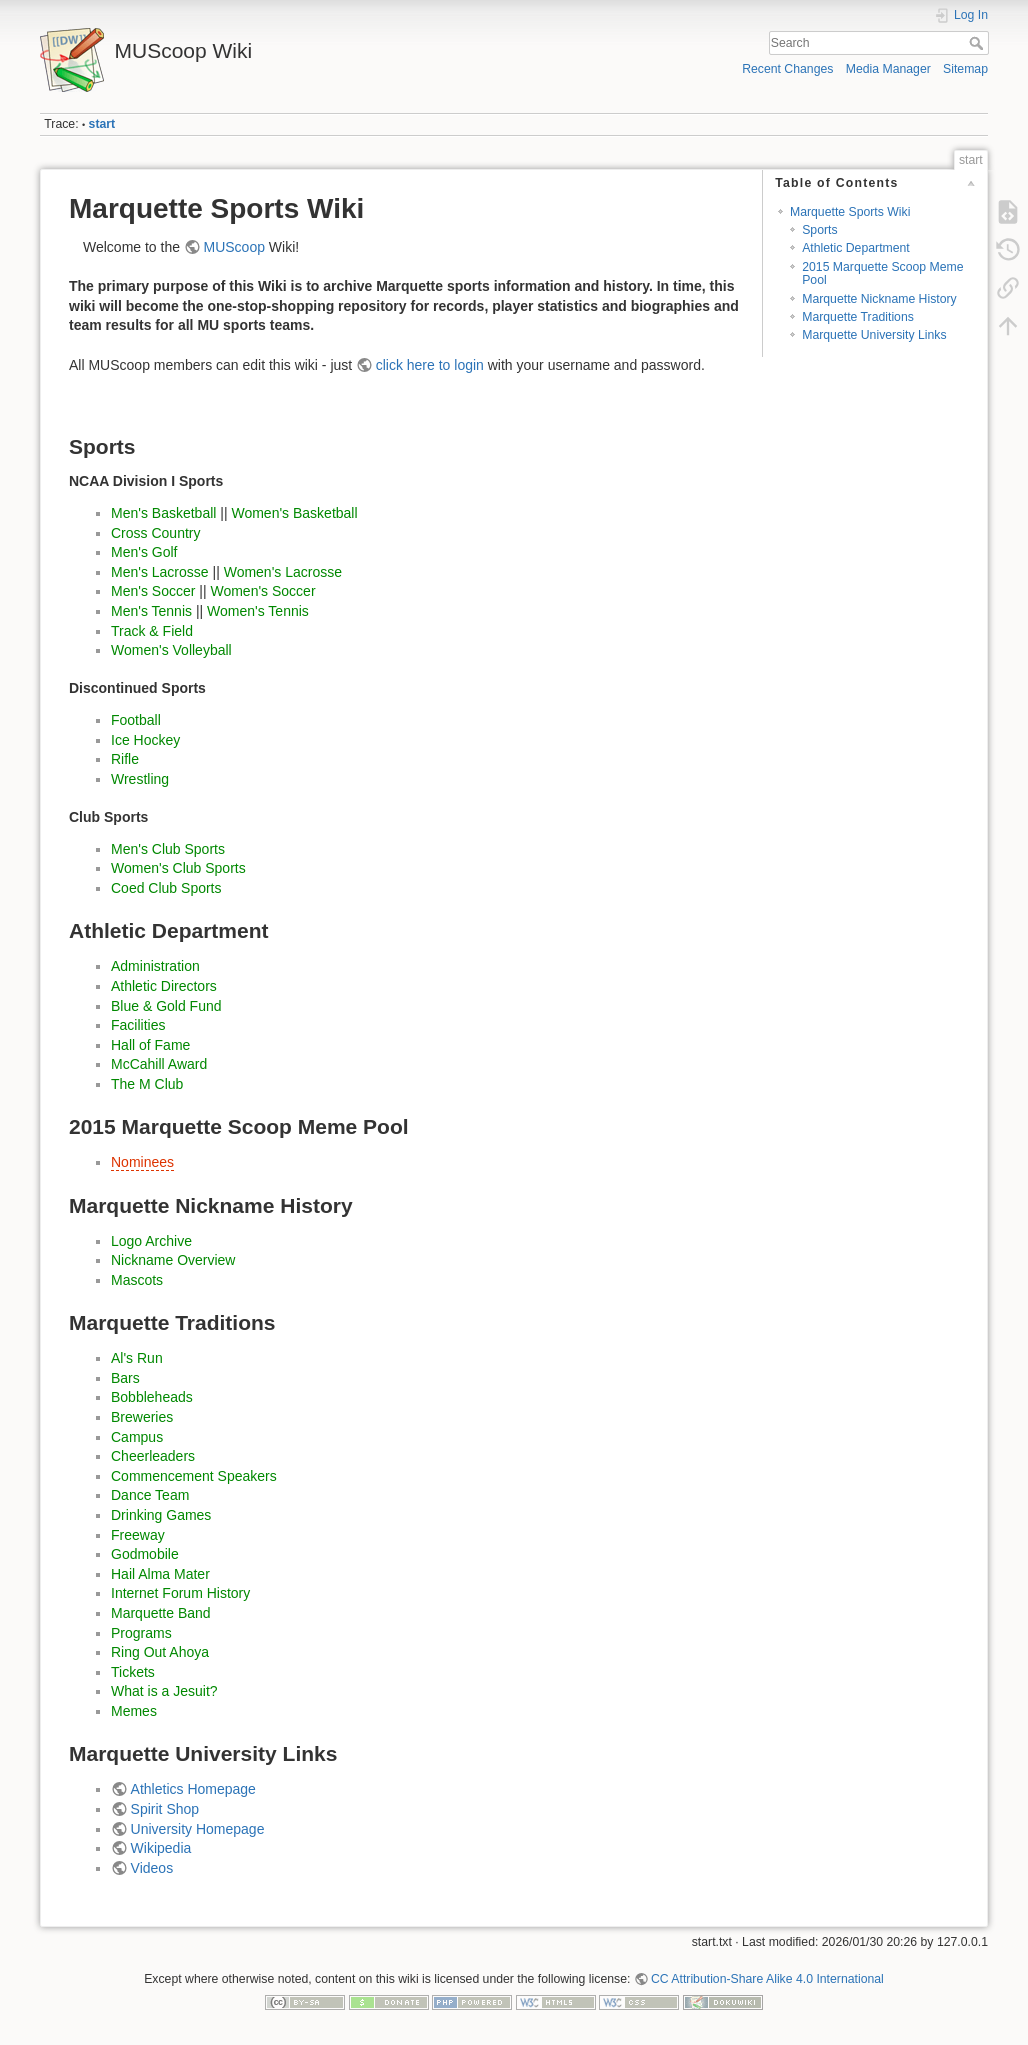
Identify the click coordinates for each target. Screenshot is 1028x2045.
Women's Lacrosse (283, 572)
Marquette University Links (874, 335)
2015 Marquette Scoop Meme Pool (882, 273)
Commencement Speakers (194, 1476)
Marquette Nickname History (879, 299)
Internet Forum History (180, 1593)
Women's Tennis (258, 611)
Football (136, 720)
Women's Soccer (262, 591)
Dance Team (150, 1495)
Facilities (138, 1025)
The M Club (147, 1084)
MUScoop (234, 247)
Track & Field (152, 631)
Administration (155, 966)
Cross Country (155, 533)
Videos (152, 1868)
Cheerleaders (153, 1456)
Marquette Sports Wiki (850, 212)
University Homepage (198, 1829)
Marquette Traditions (858, 317)
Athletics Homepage (193, 1789)
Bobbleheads (152, 1397)
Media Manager (888, 69)
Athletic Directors (164, 986)
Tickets (133, 1672)
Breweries (142, 1417)
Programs (141, 1633)
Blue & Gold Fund (166, 1006)
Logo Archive (151, 1241)
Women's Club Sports (178, 868)
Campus (137, 1437)
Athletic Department (856, 248)
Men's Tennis (151, 611)
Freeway (138, 1535)
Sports (819, 230)
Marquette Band (161, 1613)
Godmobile (145, 1554)
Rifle (125, 759)
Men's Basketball (163, 513)
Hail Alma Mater (160, 1574)
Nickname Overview (173, 1260)
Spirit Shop (165, 1809)
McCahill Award (159, 1064)
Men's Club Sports (168, 849)
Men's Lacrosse (160, 572)
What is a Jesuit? (164, 1691)
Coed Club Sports (166, 888)
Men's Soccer (153, 591)
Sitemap (965, 69)
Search (978, 43)
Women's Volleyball (171, 650)
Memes (134, 1711)
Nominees (142, 1162)
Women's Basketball (294, 513)
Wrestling (140, 779)
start (102, 124)
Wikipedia (161, 1848)
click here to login (430, 365)
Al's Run (137, 1358)
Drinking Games (161, 1515)
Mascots (137, 1280)
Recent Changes (787, 69)
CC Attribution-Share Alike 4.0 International (767, 1979)
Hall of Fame (150, 1045)
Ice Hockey (145, 740)
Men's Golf (144, 552)
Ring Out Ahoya (160, 1652)
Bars (125, 1378)
